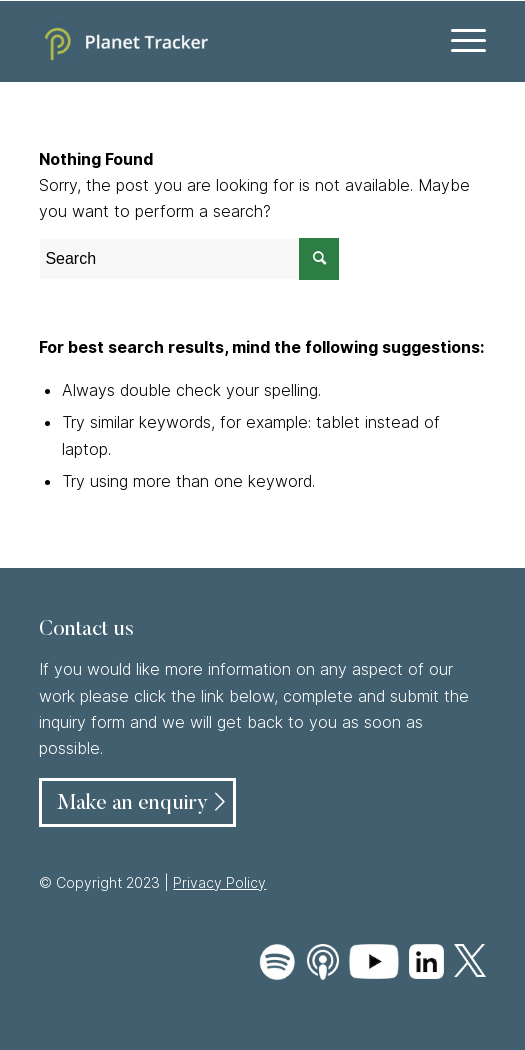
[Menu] (458, 41)
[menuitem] (458, 41)
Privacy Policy (219, 882)
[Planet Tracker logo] (217, 41)
